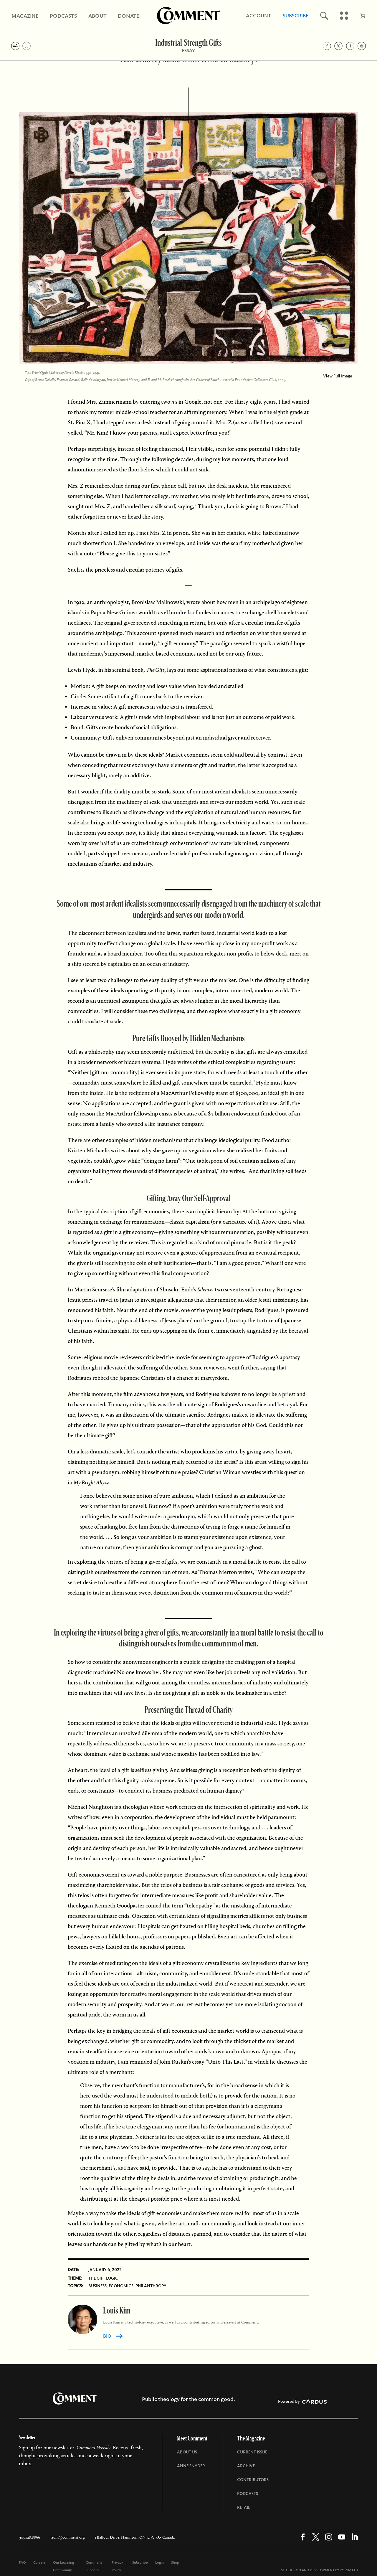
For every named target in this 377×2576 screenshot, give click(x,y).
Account (258, 16)
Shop (175, 2562)
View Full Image (337, 376)
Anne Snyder (191, 2465)
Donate (128, 16)
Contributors (253, 2479)
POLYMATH (349, 2570)
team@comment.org (67, 2537)
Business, (98, 2285)
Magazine (25, 16)
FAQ (22, 2562)
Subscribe (295, 16)
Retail (243, 2507)
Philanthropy (150, 2285)
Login (159, 2562)
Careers (39, 2562)
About (97, 16)
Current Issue (252, 2452)
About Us (187, 2452)
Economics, (122, 2285)
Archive (246, 2465)
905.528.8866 (29, 2537)
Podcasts (63, 16)
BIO (107, 2336)
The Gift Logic (103, 2278)
